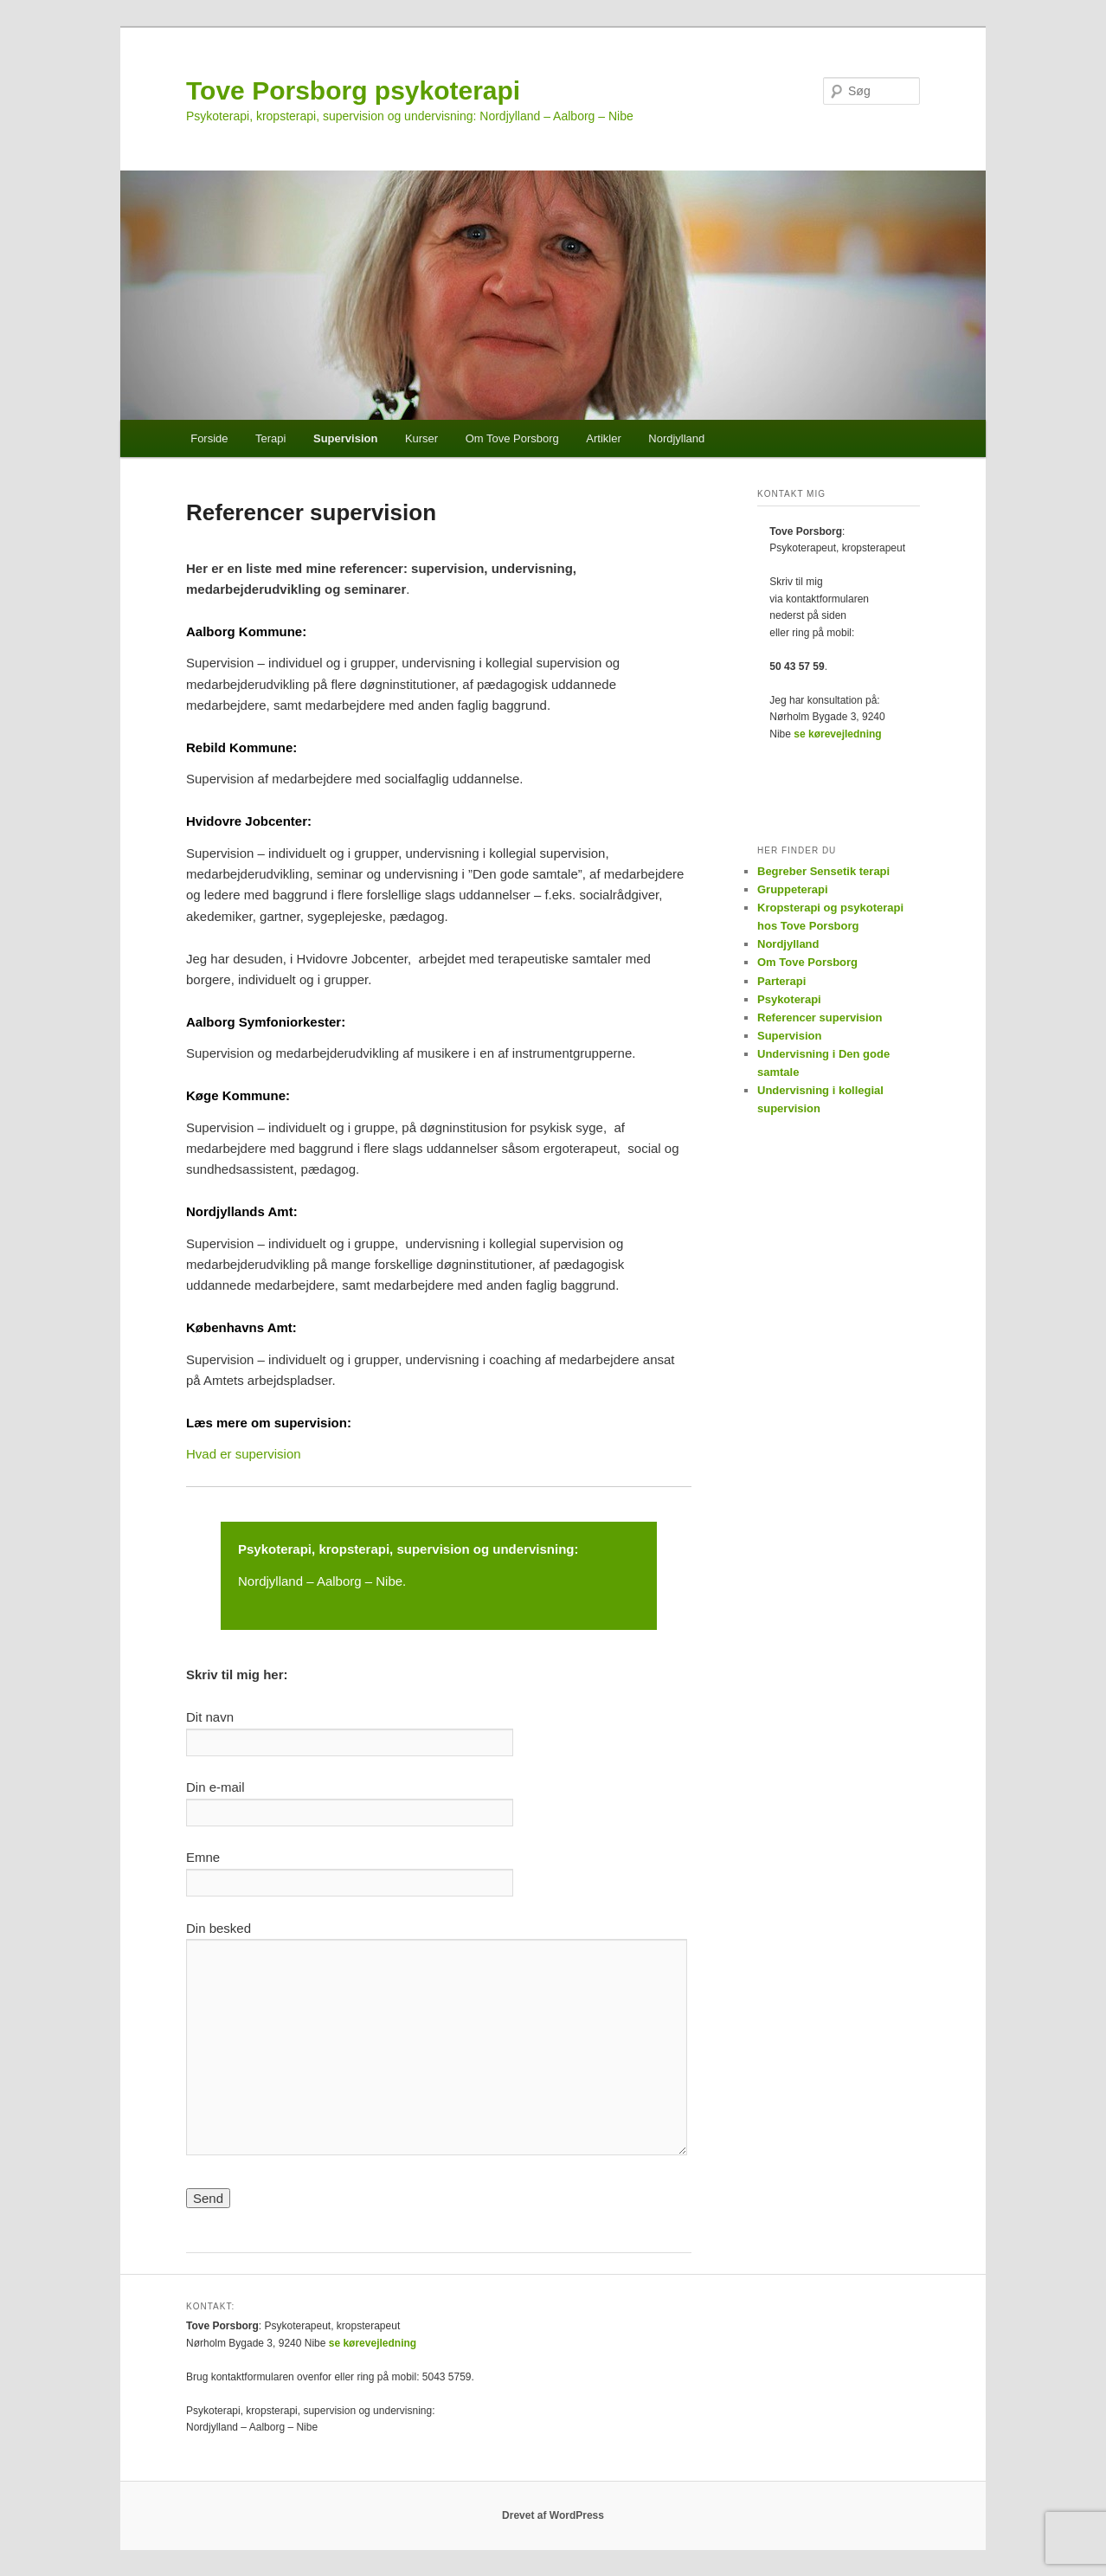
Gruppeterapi (792, 889)
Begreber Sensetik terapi (823, 871)
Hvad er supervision (243, 1453)
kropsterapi (353, 1549)
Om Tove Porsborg (512, 438)
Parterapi (781, 981)
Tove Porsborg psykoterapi (353, 90)
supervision (434, 1549)
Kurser (421, 438)
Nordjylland (676, 438)
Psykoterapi (275, 1549)
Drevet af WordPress (553, 2515)
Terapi (270, 438)
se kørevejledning (837, 734)
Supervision (345, 438)
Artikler (603, 438)
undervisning (533, 1549)
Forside (209, 438)
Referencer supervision (820, 1017)
